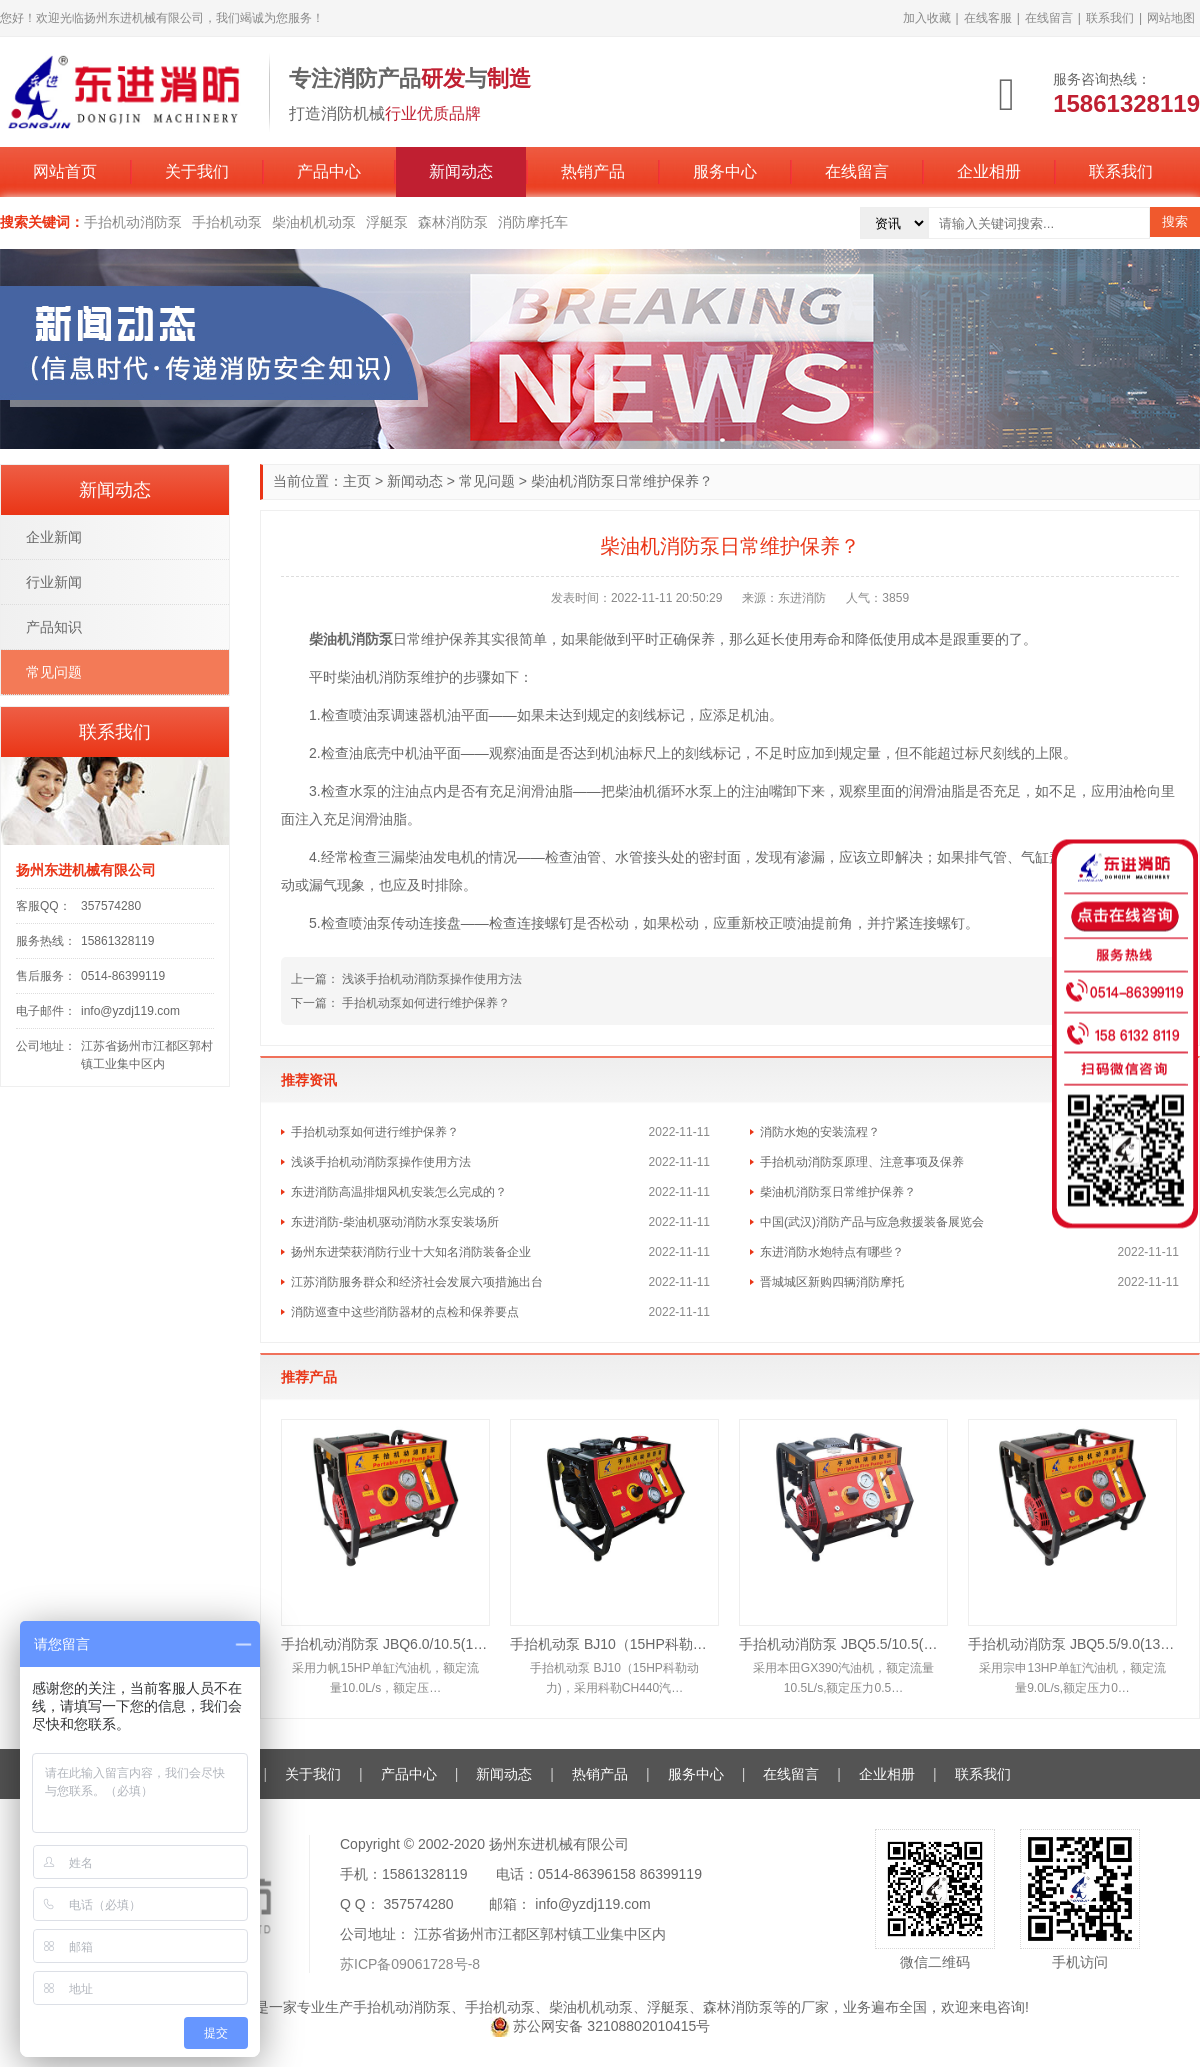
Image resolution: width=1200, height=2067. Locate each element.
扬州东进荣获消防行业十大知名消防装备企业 (411, 1252)
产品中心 (329, 171)
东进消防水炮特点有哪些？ (832, 1252)
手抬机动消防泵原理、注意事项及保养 (862, 1162)
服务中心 (725, 171)
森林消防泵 (453, 222)
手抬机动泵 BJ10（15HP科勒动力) (614, 1644)
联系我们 (1110, 18)
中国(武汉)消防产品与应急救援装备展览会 (872, 1222)
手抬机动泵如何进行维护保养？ (426, 1003)
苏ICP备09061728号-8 (410, 1964)
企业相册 (989, 171)
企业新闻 (54, 537)
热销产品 (593, 171)
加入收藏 (927, 18)
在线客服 (988, 18)
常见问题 (487, 481)
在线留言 (1049, 18)
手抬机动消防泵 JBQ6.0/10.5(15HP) (385, 1644)
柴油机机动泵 (314, 222)
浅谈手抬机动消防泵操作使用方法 (432, 979)
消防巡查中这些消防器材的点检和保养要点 (405, 1312)
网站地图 (1171, 18)
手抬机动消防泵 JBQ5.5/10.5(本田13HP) (843, 1644)
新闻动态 (461, 171)
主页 (357, 481)
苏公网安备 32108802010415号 (600, 2026)
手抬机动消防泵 (133, 222)
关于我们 (197, 171)
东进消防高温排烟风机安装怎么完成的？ (399, 1192)
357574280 (111, 906)
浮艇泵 (387, 222)
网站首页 (65, 171)
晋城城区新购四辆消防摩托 (832, 1282)
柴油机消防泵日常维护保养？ (838, 1192)
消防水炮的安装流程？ (820, 1132)
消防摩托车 (533, 222)
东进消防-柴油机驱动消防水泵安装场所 (395, 1222)
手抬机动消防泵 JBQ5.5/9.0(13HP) (1072, 1644)
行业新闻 (54, 582)
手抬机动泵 (227, 222)
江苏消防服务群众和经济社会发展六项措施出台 (417, 1282)
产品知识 (54, 627)
